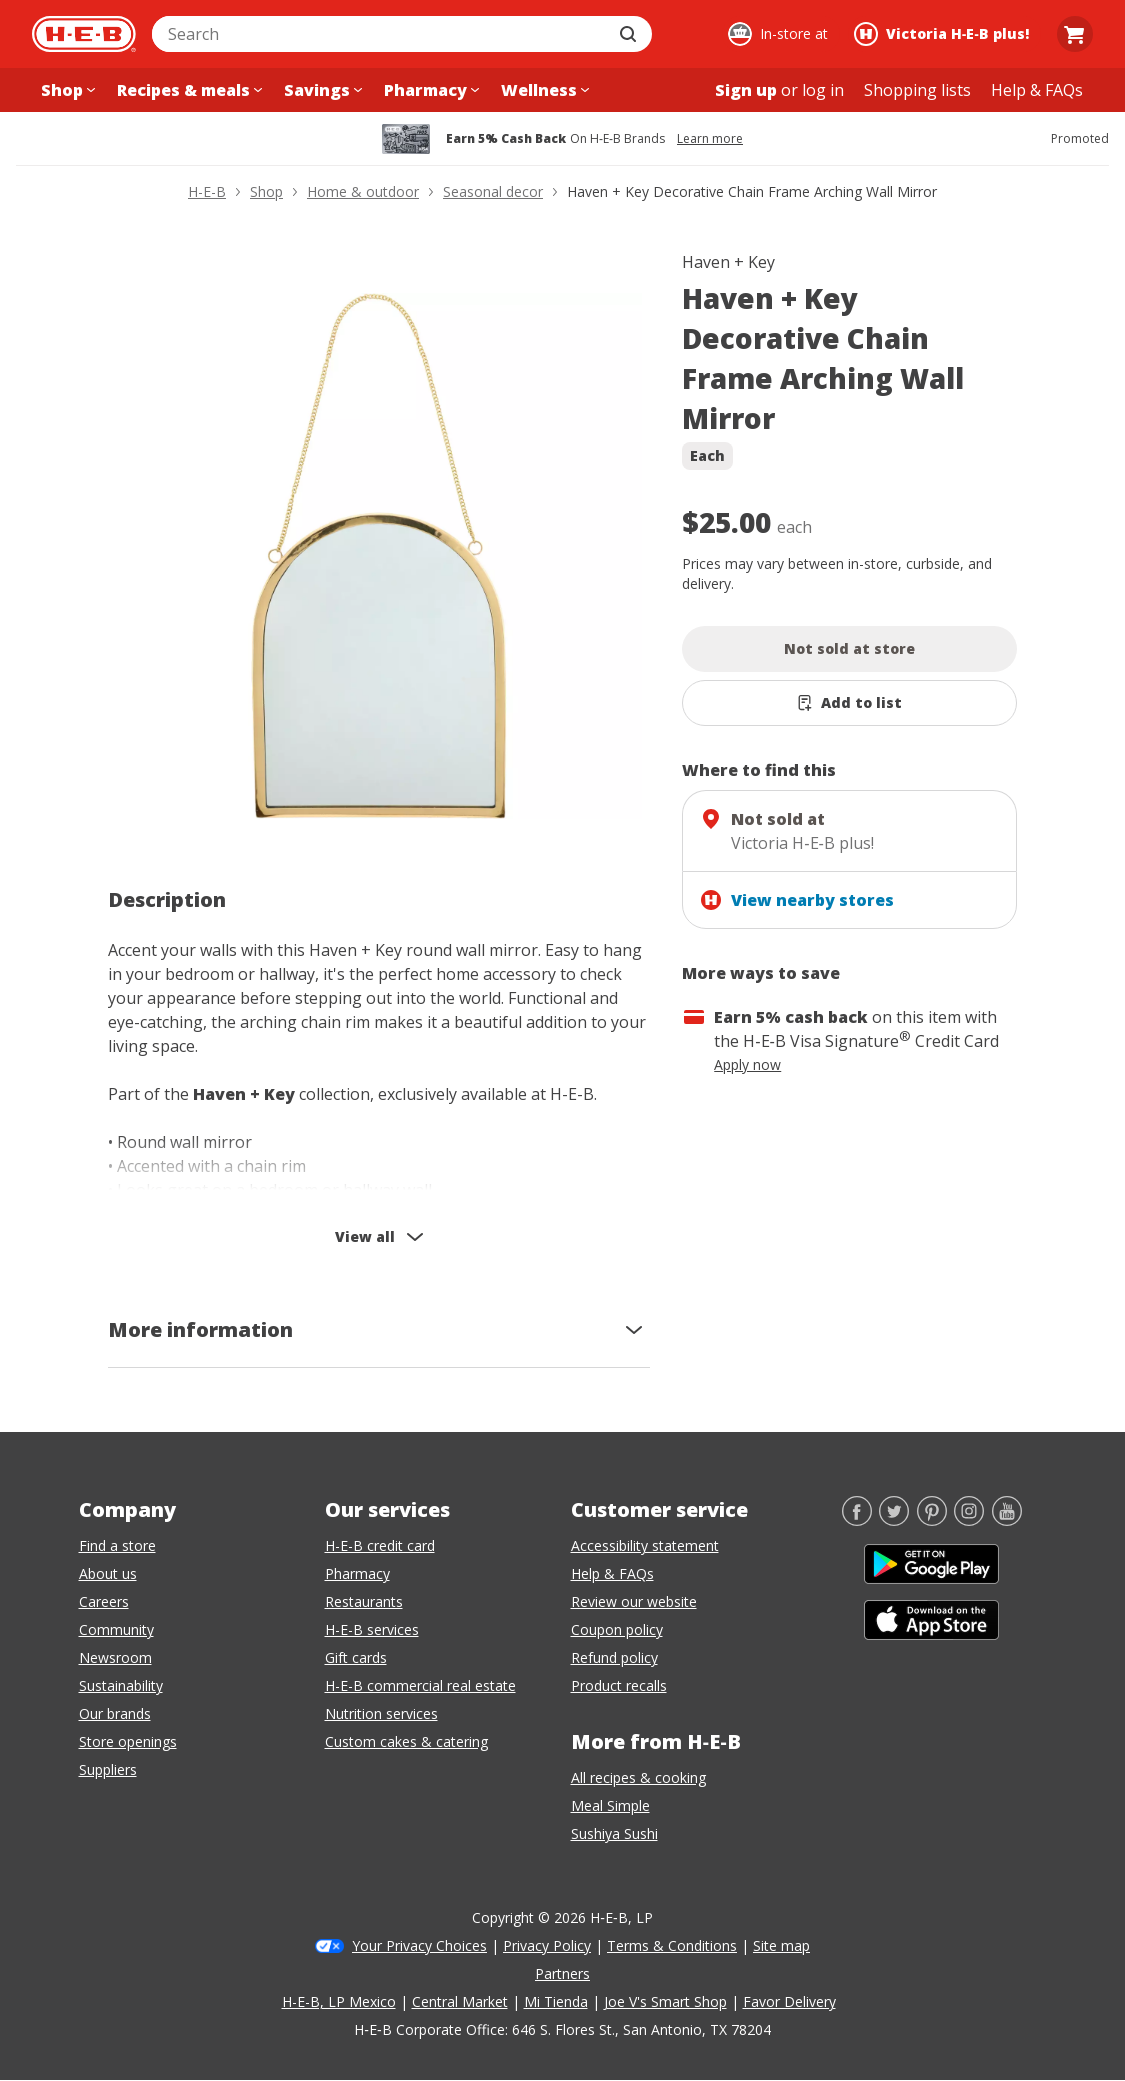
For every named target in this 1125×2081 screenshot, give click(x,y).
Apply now (747, 1064)
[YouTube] (1007, 1520)
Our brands (115, 1713)
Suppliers (108, 1769)
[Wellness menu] (543, 90)
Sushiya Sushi (614, 1833)
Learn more (710, 139)
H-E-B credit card (380, 1545)
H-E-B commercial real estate (420, 1685)
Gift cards (356, 1657)
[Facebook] (857, 1520)
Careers (104, 1601)
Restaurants (364, 1601)
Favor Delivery (789, 2001)
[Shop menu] (66, 90)
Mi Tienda (556, 2001)
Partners (562, 1973)
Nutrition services (381, 1713)
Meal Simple (610, 1805)
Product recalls (619, 1685)
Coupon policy (617, 1629)
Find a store (117, 1545)
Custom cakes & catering (406, 1741)
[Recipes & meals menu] (187, 90)
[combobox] (380, 34)
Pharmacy (357, 1573)
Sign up (746, 90)
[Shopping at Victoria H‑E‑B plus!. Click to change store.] (944, 34)
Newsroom (115, 1657)
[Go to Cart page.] (1075, 34)
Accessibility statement (645, 1545)
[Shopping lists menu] (917, 90)
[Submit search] (630, 34)
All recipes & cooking (638, 1777)
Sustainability (121, 1685)
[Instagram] (969, 1520)
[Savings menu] (321, 90)
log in (823, 90)
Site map (781, 1945)
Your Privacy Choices (419, 1945)
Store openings (128, 1741)
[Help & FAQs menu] (1037, 90)
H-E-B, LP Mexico (339, 2001)
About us (108, 1573)
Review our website (634, 1601)
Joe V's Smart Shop (665, 2001)
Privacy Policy (547, 1945)
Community (116, 1629)
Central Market (460, 2001)
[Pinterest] (932, 1520)
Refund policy (614, 1657)
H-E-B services (372, 1629)
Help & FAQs (612, 1573)
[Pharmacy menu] (429, 90)
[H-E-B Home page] (84, 34)
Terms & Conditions (672, 1945)
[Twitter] (894, 1520)
